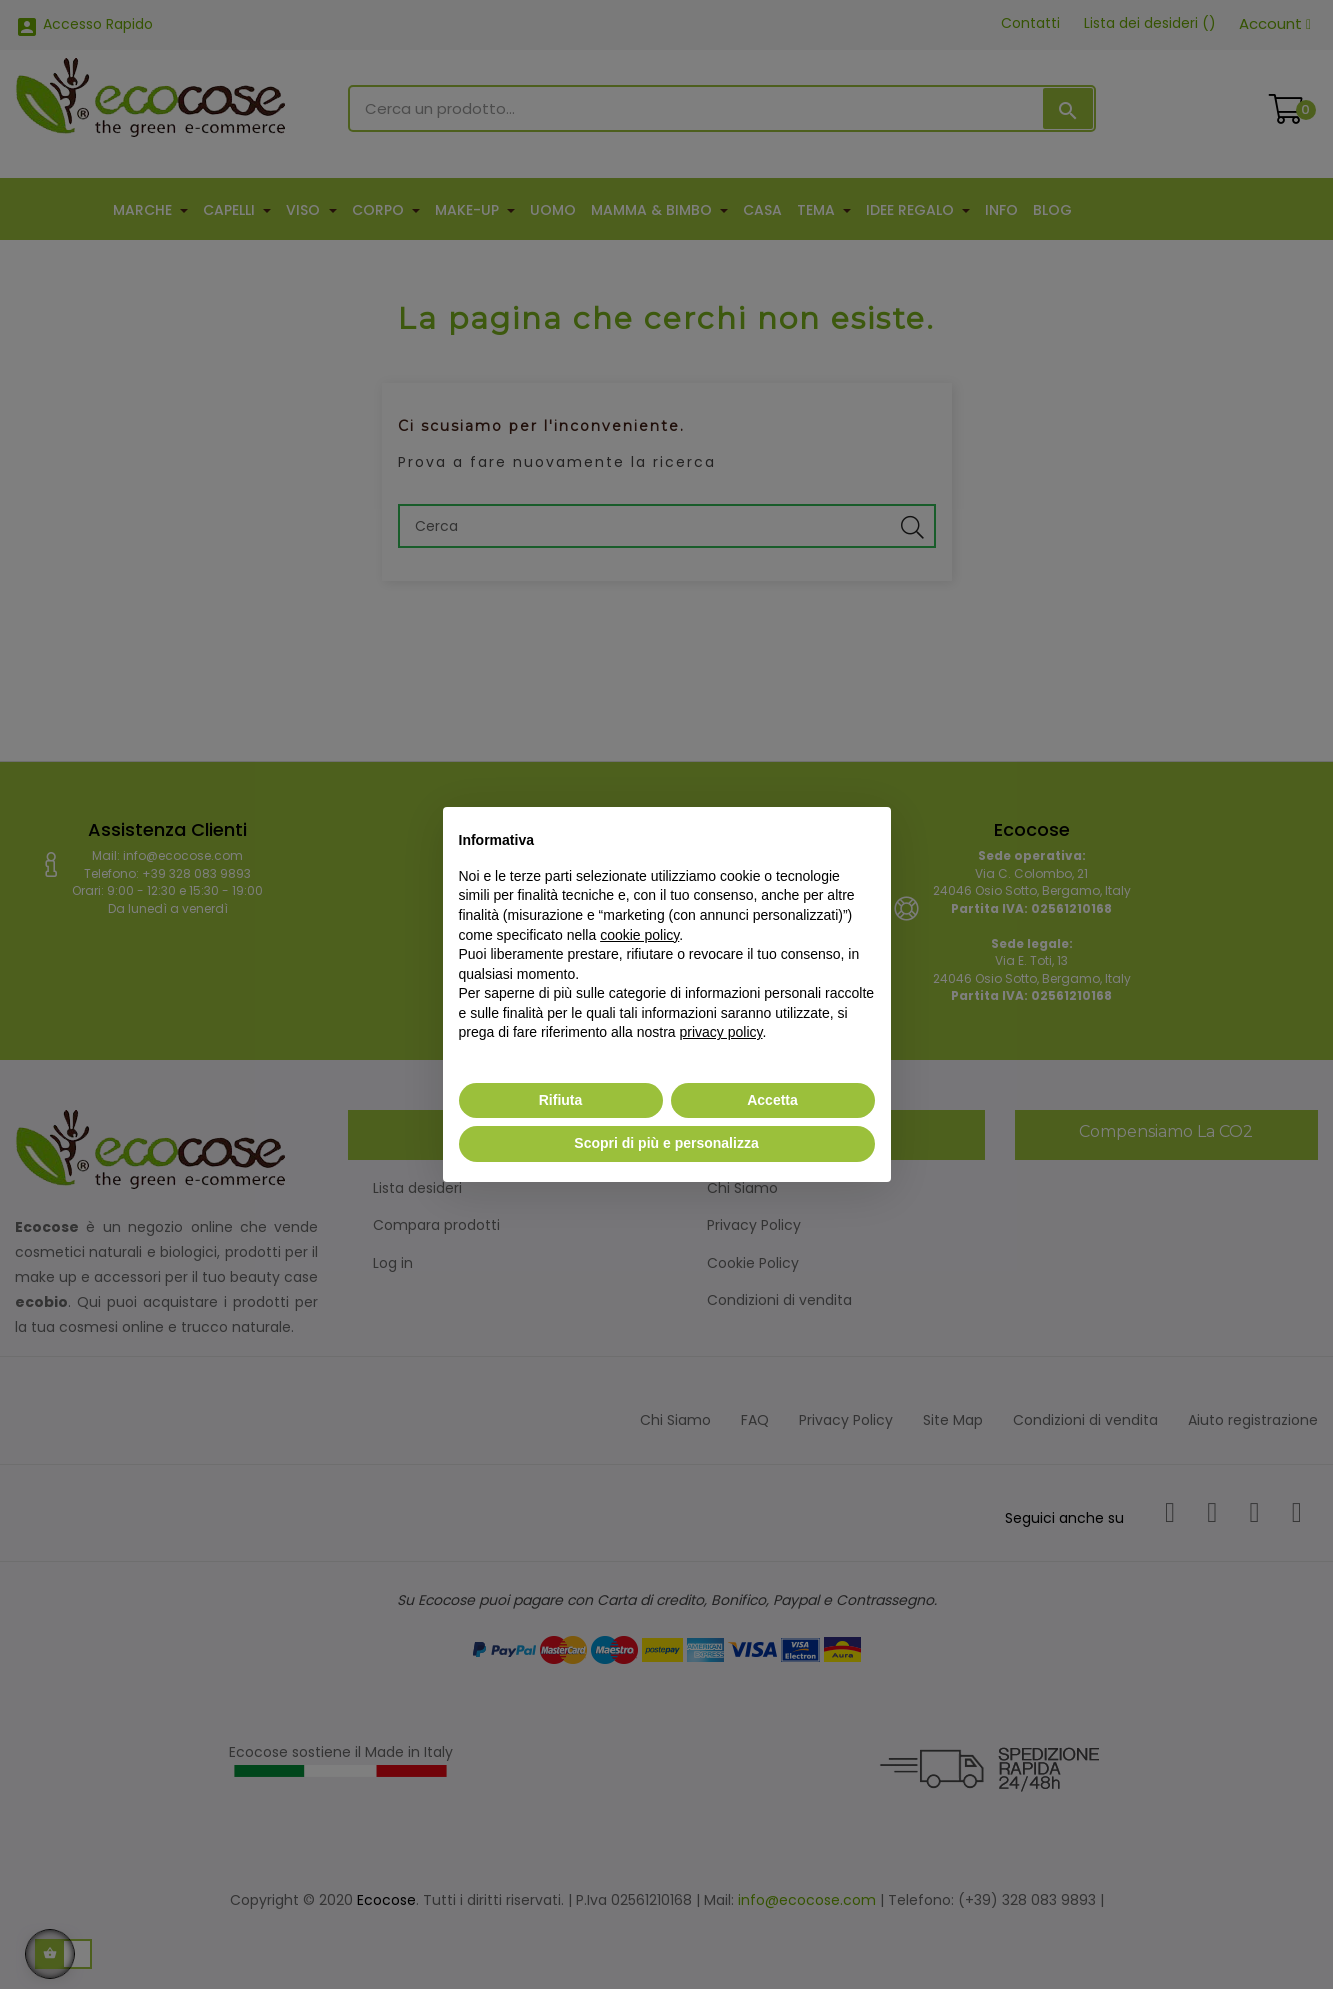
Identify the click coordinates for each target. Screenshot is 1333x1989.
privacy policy (721, 1032)
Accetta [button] (772, 1100)
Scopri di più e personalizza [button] (666, 1143)
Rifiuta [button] (561, 1100)
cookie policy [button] (639, 935)
